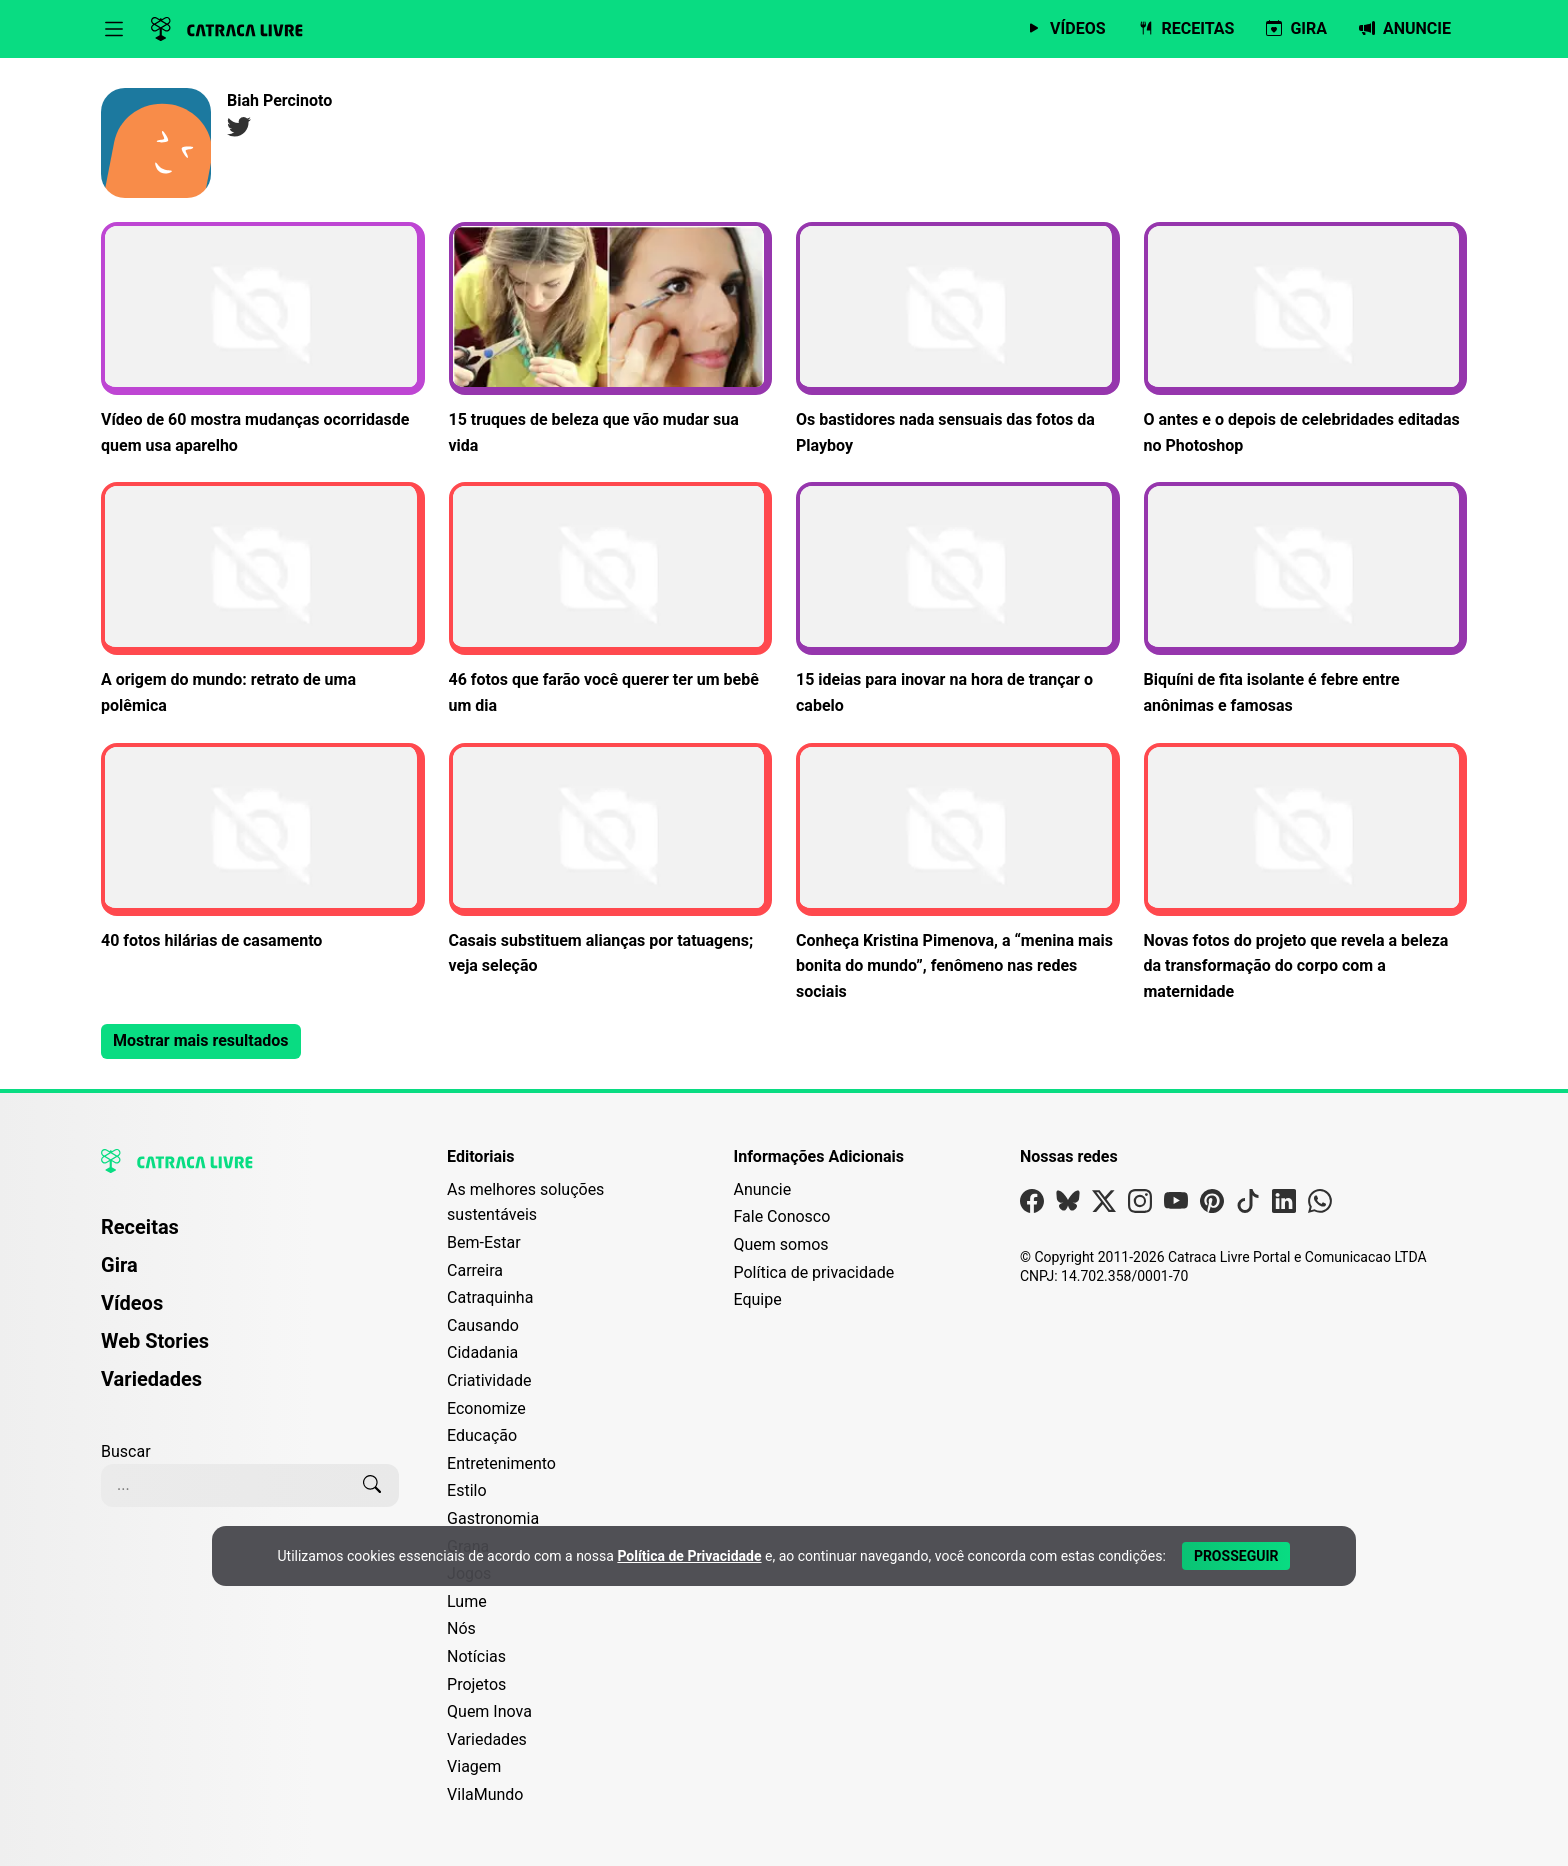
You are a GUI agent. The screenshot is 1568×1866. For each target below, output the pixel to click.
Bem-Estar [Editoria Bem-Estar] (484, 1242)
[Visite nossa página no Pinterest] (1212, 1205)
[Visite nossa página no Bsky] (1068, 1205)
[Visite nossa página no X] (1104, 1205)
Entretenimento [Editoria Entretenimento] (501, 1463)
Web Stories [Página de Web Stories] (155, 1341)
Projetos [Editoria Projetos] (476, 1684)
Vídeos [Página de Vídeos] (132, 1303)
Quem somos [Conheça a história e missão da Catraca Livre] (780, 1244)
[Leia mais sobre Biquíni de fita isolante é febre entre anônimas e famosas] (1306, 600)
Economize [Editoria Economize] (486, 1408)
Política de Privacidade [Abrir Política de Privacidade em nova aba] (689, 1556)
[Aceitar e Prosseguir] (1236, 1556)
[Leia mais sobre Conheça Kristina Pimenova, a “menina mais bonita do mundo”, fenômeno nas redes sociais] (958, 874)
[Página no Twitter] (239, 130)
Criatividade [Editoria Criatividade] (489, 1380)
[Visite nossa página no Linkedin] (1284, 1205)
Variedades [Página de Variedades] (151, 1379)
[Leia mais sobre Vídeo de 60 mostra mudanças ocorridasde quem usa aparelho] (263, 340)
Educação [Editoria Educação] (482, 1435)
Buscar (126, 1451)
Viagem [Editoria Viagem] (474, 1766)
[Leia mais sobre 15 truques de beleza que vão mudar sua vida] (611, 340)
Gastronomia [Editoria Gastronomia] (493, 1518)
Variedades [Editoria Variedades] (487, 1739)
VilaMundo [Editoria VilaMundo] (485, 1794)
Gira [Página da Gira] (119, 1265)
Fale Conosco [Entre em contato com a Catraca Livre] (781, 1216)
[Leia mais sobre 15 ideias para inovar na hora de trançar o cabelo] (958, 600)
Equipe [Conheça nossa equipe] (757, 1299)
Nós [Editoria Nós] (461, 1628)
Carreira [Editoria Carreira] (475, 1270)
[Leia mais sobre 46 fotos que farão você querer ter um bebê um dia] (611, 600)
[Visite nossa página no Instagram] (1140, 1205)
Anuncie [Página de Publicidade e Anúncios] (762, 1189)
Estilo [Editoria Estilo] (467, 1490)
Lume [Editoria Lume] (467, 1601)
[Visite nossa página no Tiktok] (1248, 1205)
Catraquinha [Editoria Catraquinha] (490, 1297)
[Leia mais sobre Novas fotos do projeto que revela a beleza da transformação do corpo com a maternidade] (1306, 874)
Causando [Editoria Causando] (483, 1325)
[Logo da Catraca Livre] (227, 29)
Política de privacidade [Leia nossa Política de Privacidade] (813, 1272)
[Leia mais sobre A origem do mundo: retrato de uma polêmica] (263, 600)
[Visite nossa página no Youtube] (1176, 1205)
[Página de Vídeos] (1065, 29)
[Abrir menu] (114, 29)
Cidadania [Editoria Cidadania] (482, 1352)
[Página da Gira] (1296, 29)
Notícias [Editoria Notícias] (476, 1656)
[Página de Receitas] (1186, 29)
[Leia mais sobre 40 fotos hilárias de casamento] (263, 848)
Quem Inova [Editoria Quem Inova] (489, 1711)
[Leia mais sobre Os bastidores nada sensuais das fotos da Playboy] (958, 340)
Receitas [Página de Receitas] (140, 1227)
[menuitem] (250, 1236)
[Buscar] (372, 1485)
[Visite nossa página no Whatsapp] (1320, 1205)
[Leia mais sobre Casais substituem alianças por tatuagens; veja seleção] (611, 861)
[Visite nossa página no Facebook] (1032, 1205)
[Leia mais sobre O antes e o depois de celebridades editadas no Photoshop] (1306, 340)
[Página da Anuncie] (1405, 29)
